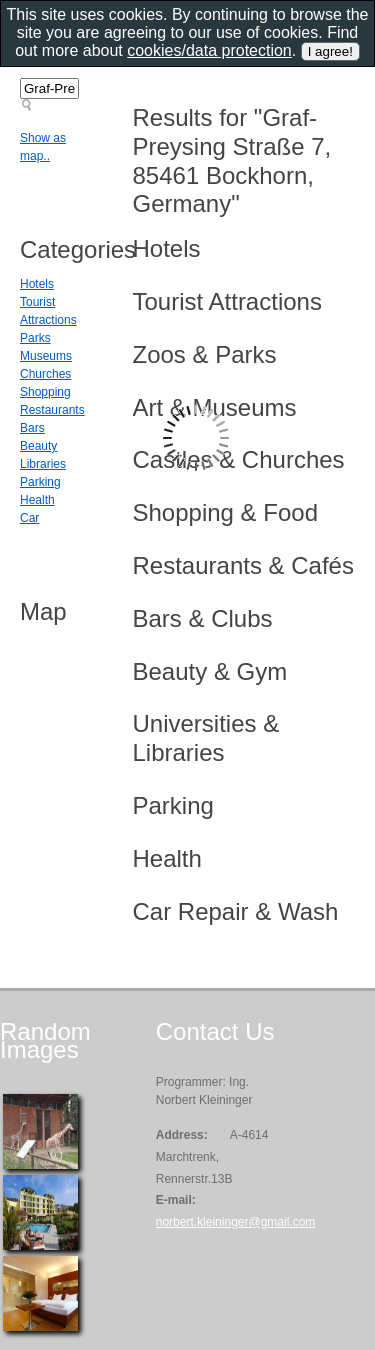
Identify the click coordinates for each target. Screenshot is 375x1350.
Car (29, 518)
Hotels (37, 284)
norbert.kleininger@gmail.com (236, 1222)
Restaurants (52, 410)
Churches (45, 374)
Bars (32, 428)
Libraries (43, 464)
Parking (40, 482)
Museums (46, 356)
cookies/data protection (209, 50)
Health (37, 500)
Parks (35, 338)
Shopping (45, 392)
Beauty (38, 446)
